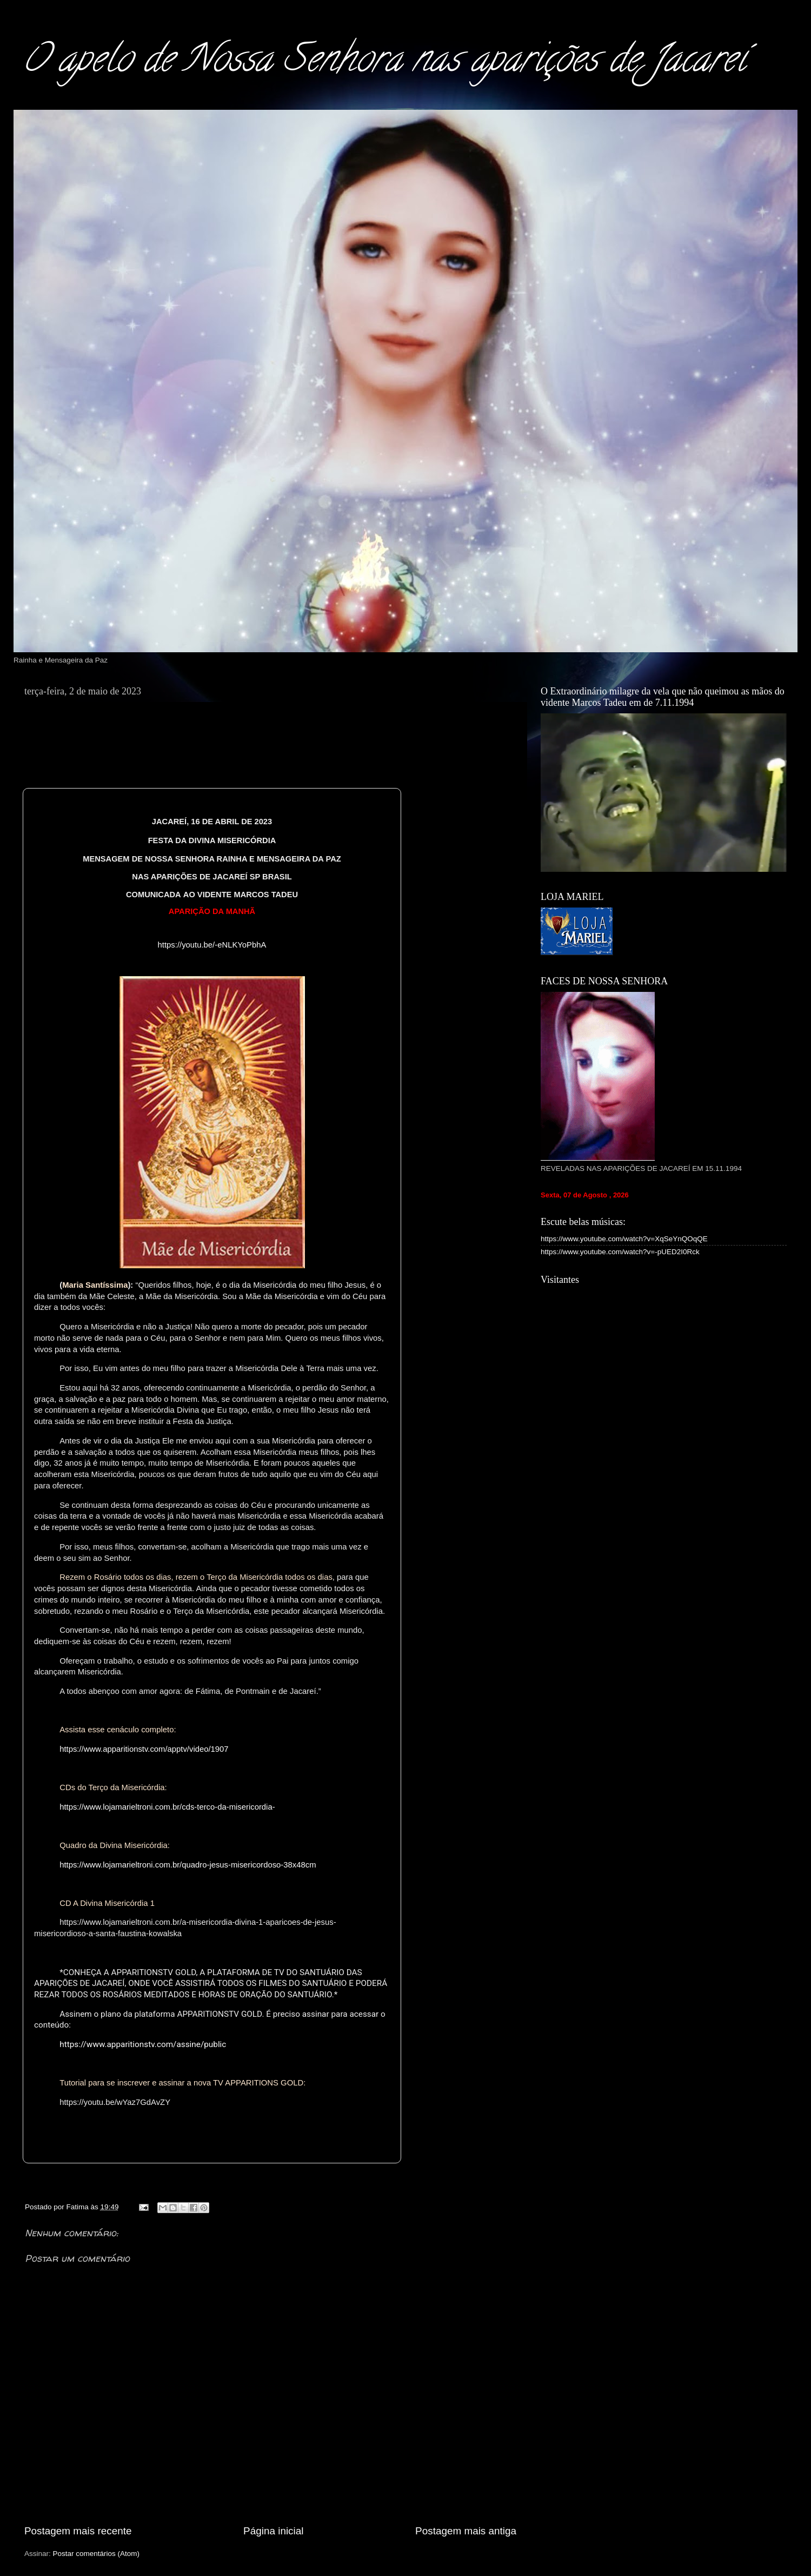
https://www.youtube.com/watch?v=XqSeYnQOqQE (624, 1239)
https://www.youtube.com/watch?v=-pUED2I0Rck (620, 1252)
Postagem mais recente (77, 2531)
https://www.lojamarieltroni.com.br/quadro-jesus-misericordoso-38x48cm (187, 1864)
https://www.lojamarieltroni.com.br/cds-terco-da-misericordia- (167, 1807)
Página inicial (273, 2531)
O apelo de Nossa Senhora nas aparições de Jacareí (384, 63)
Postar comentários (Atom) (96, 2553)
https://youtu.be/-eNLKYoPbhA (212, 945)
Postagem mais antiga (465, 2531)
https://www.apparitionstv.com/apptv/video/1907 (143, 1749)
